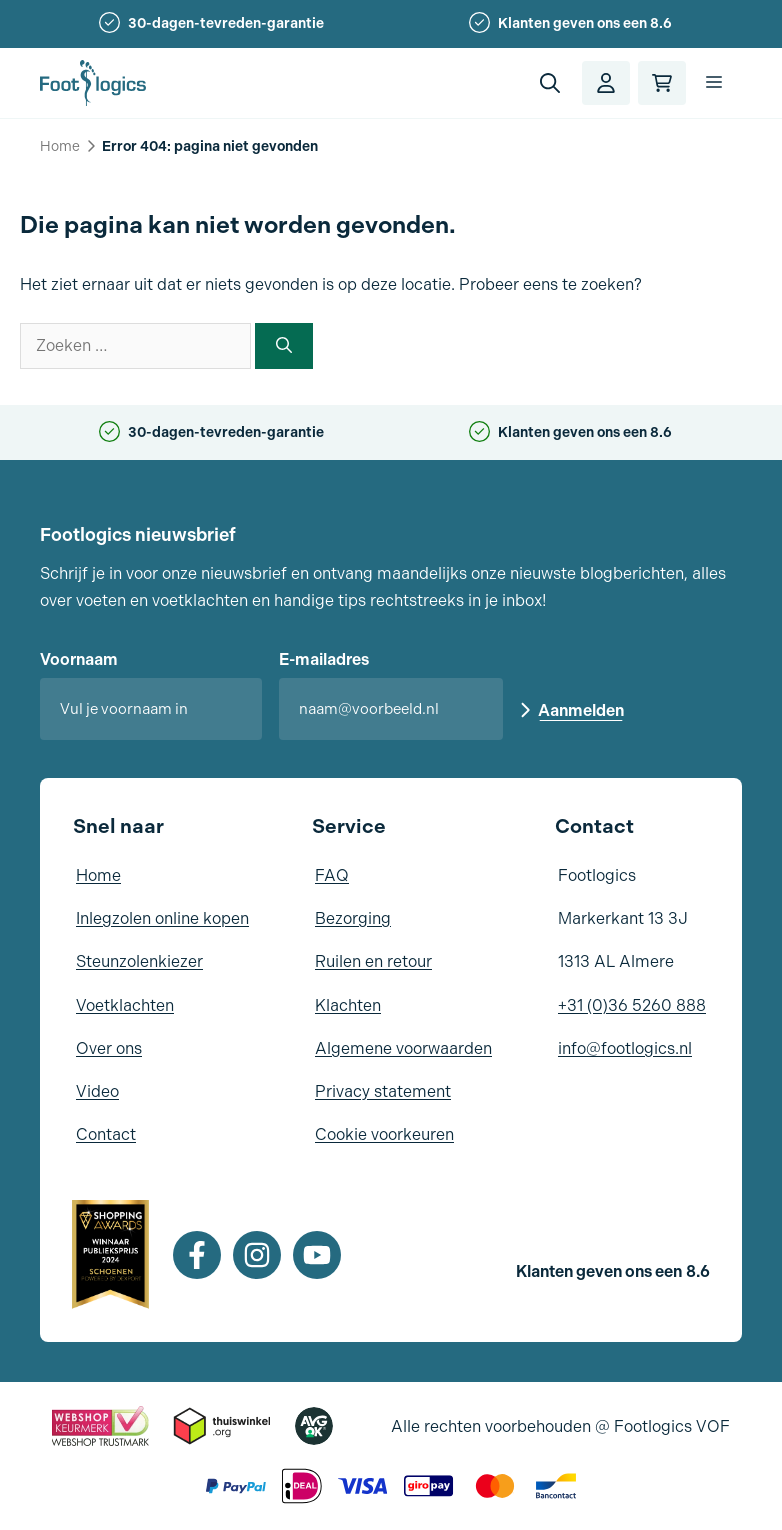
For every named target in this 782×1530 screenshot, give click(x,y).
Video (97, 1091)
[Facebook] (197, 1255)
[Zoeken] (284, 346)
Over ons (109, 1048)
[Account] (606, 83)
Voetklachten (125, 1005)
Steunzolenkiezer (139, 961)
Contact (106, 1134)
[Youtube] (317, 1255)
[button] (550, 83)
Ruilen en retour (373, 961)
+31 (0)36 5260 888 (632, 1005)
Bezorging (353, 918)
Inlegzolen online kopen (162, 918)
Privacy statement (383, 1091)
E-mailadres (324, 659)
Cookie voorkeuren (384, 1134)
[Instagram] (257, 1255)
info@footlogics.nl (625, 1048)
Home (60, 146)
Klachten (348, 1005)
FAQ (332, 875)
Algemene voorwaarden (403, 1048)
